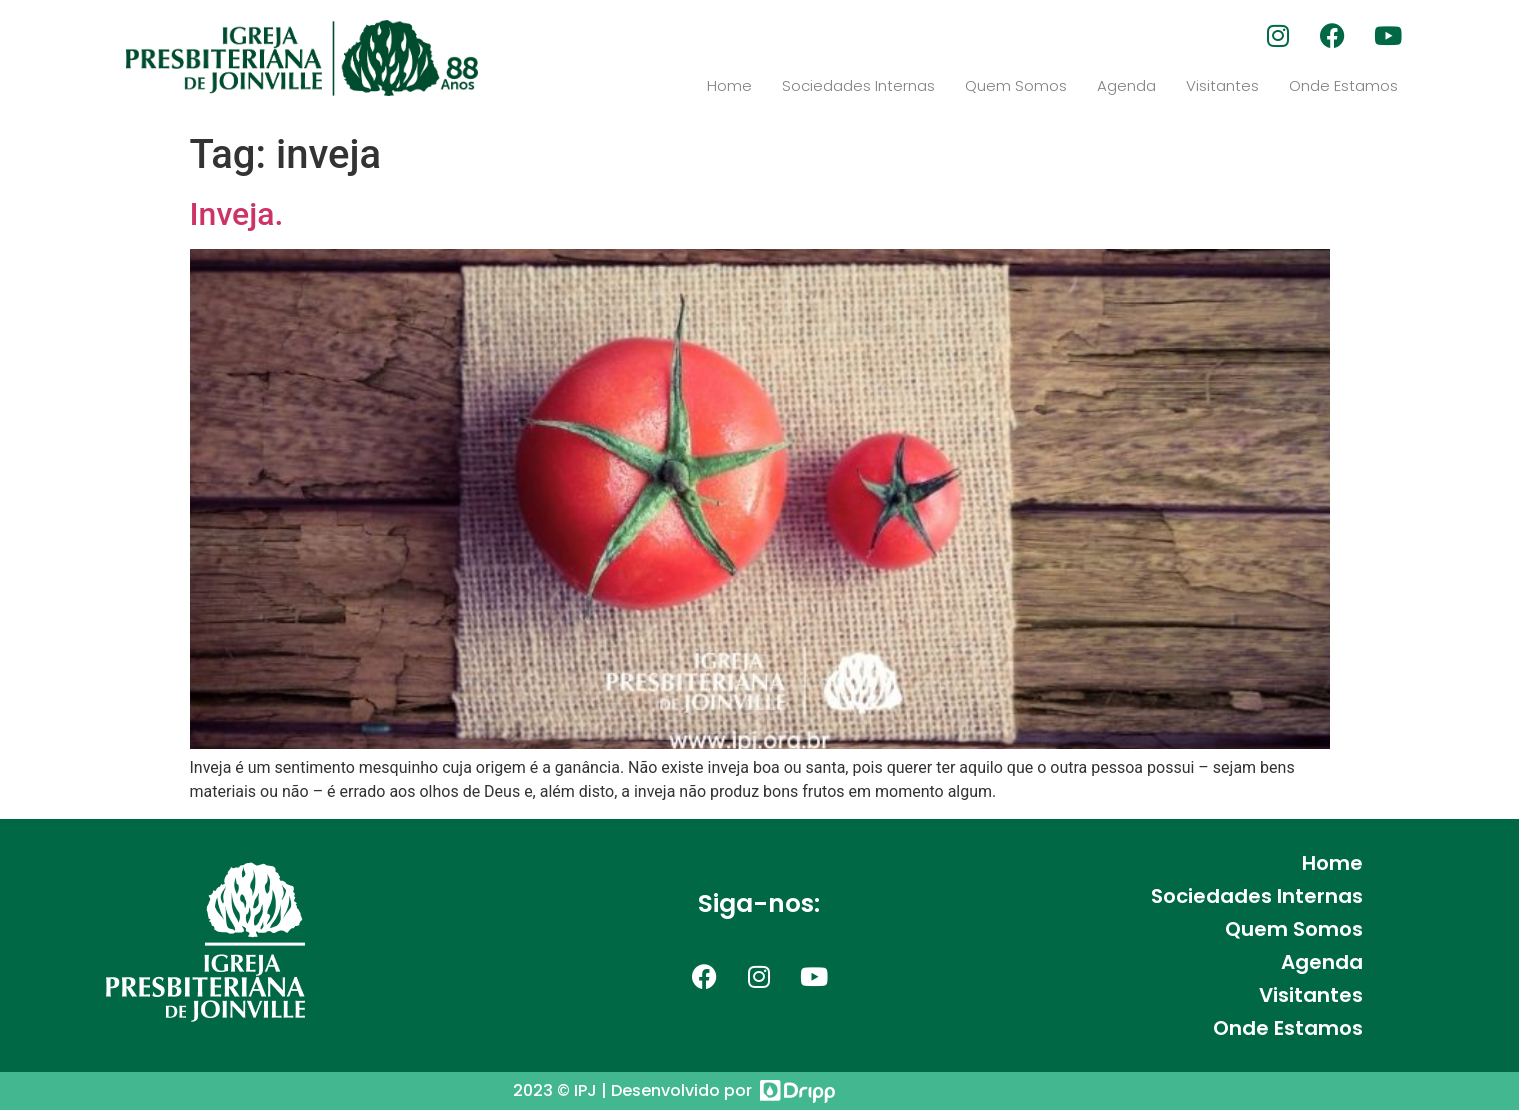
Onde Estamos (1343, 85)
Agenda (1126, 85)
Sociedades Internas (858, 85)
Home (729, 85)
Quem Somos (1016, 85)
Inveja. (237, 214)
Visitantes (1222, 85)
